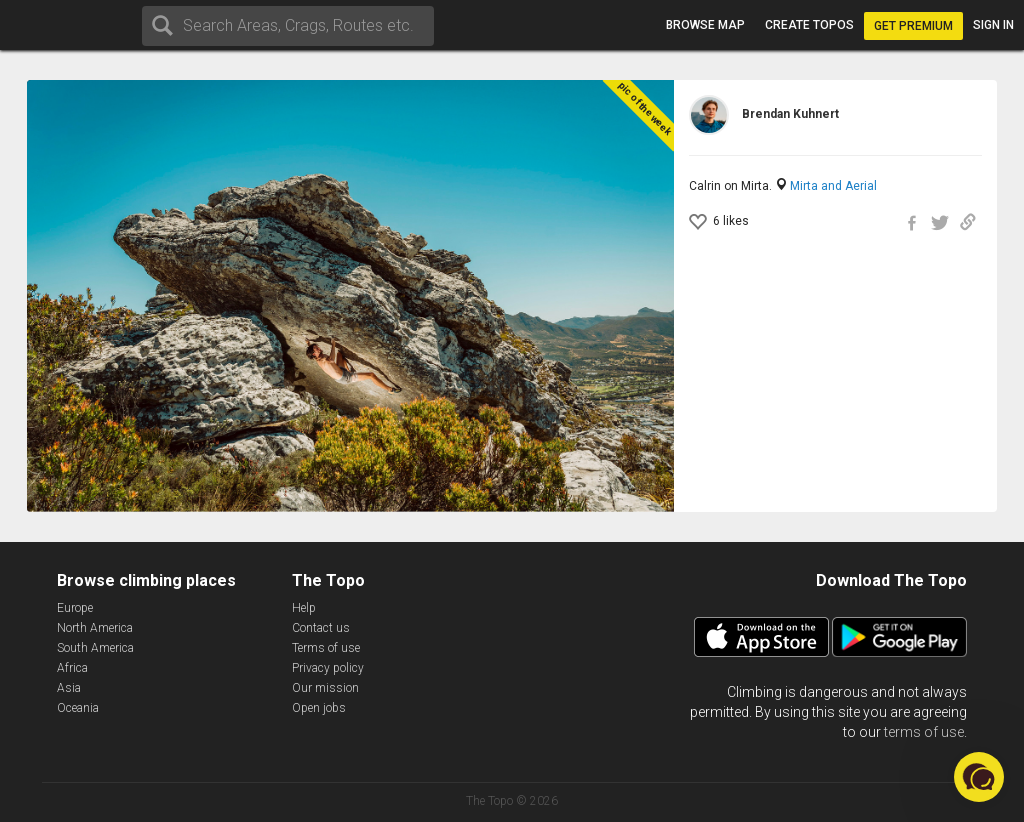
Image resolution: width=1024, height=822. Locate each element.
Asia (69, 688)
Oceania (78, 708)
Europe (75, 608)
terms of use (924, 732)
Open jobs (319, 708)
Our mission (325, 688)
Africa (72, 668)
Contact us (321, 628)
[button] (979, 777)
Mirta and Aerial (833, 186)
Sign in (993, 25)
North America (95, 628)
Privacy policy (328, 668)
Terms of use (326, 648)
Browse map (705, 25)
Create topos (809, 25)
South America (95, 648)
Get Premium (913, 26)
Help (304, 608)
